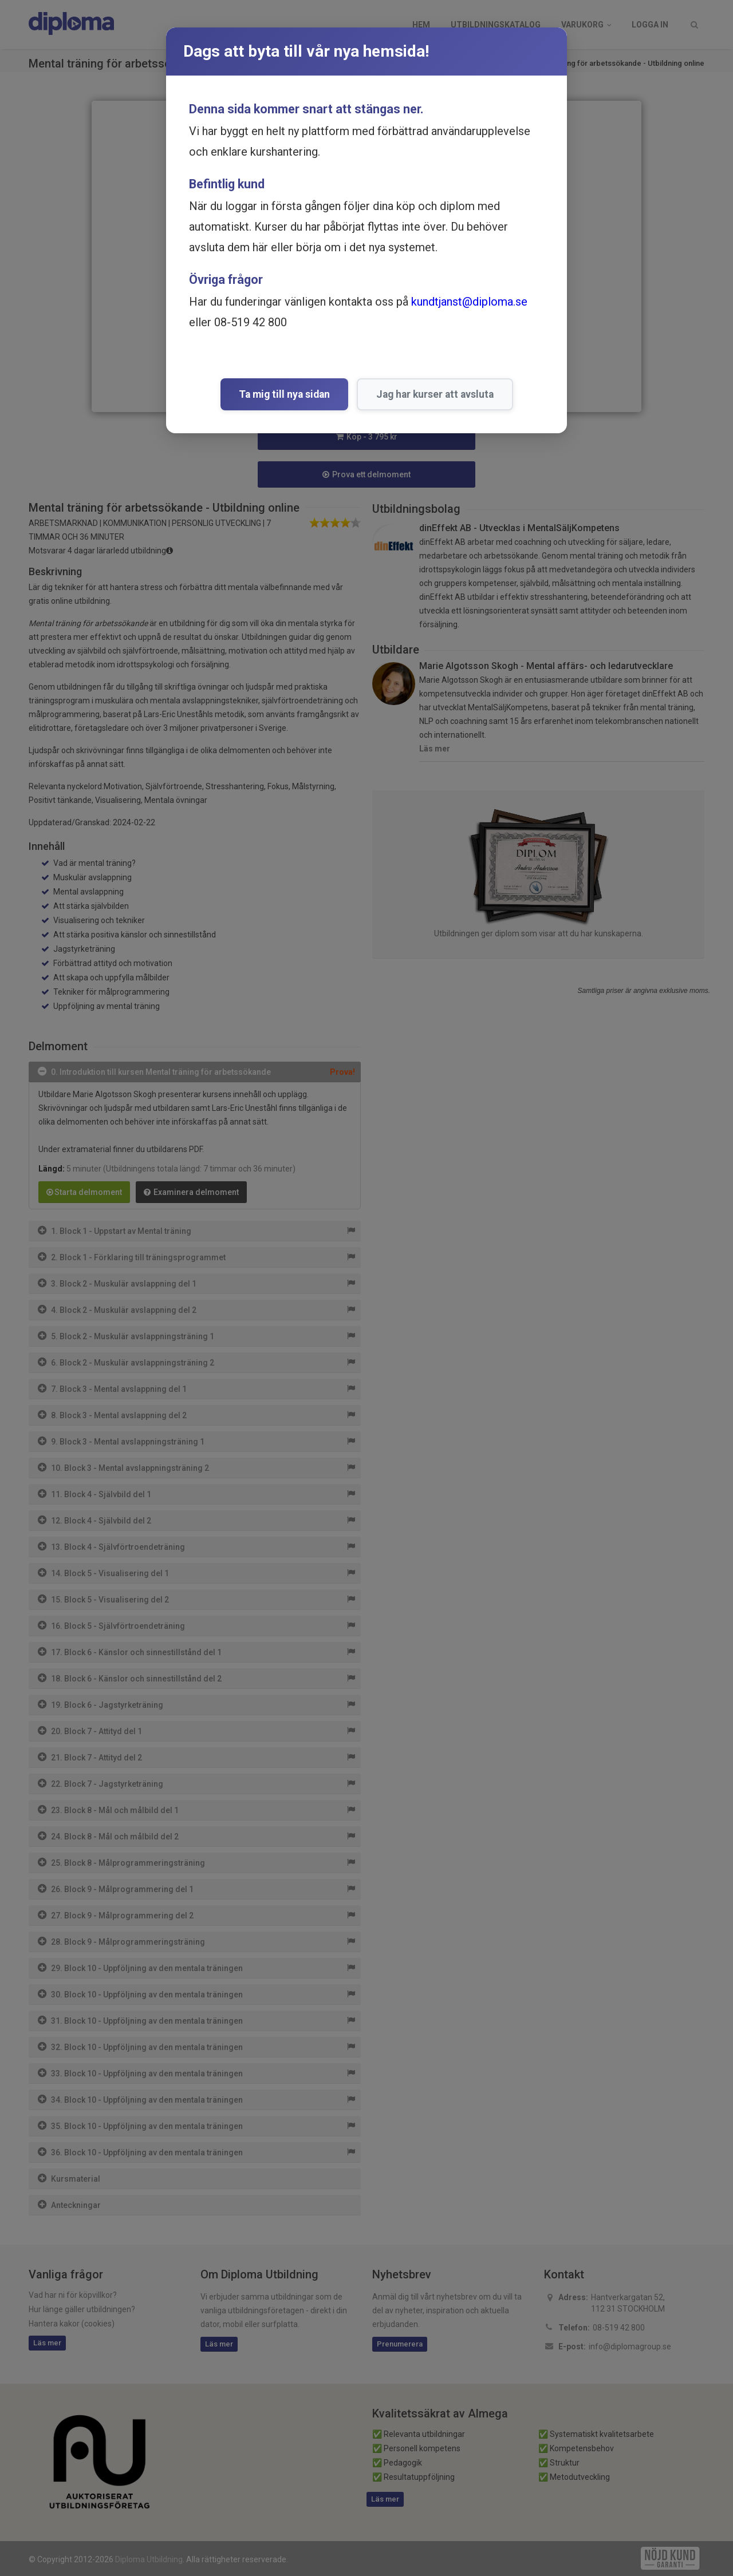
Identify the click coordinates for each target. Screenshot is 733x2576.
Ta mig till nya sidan (284, 394)
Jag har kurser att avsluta (435, 394)
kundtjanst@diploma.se (469, 301)
